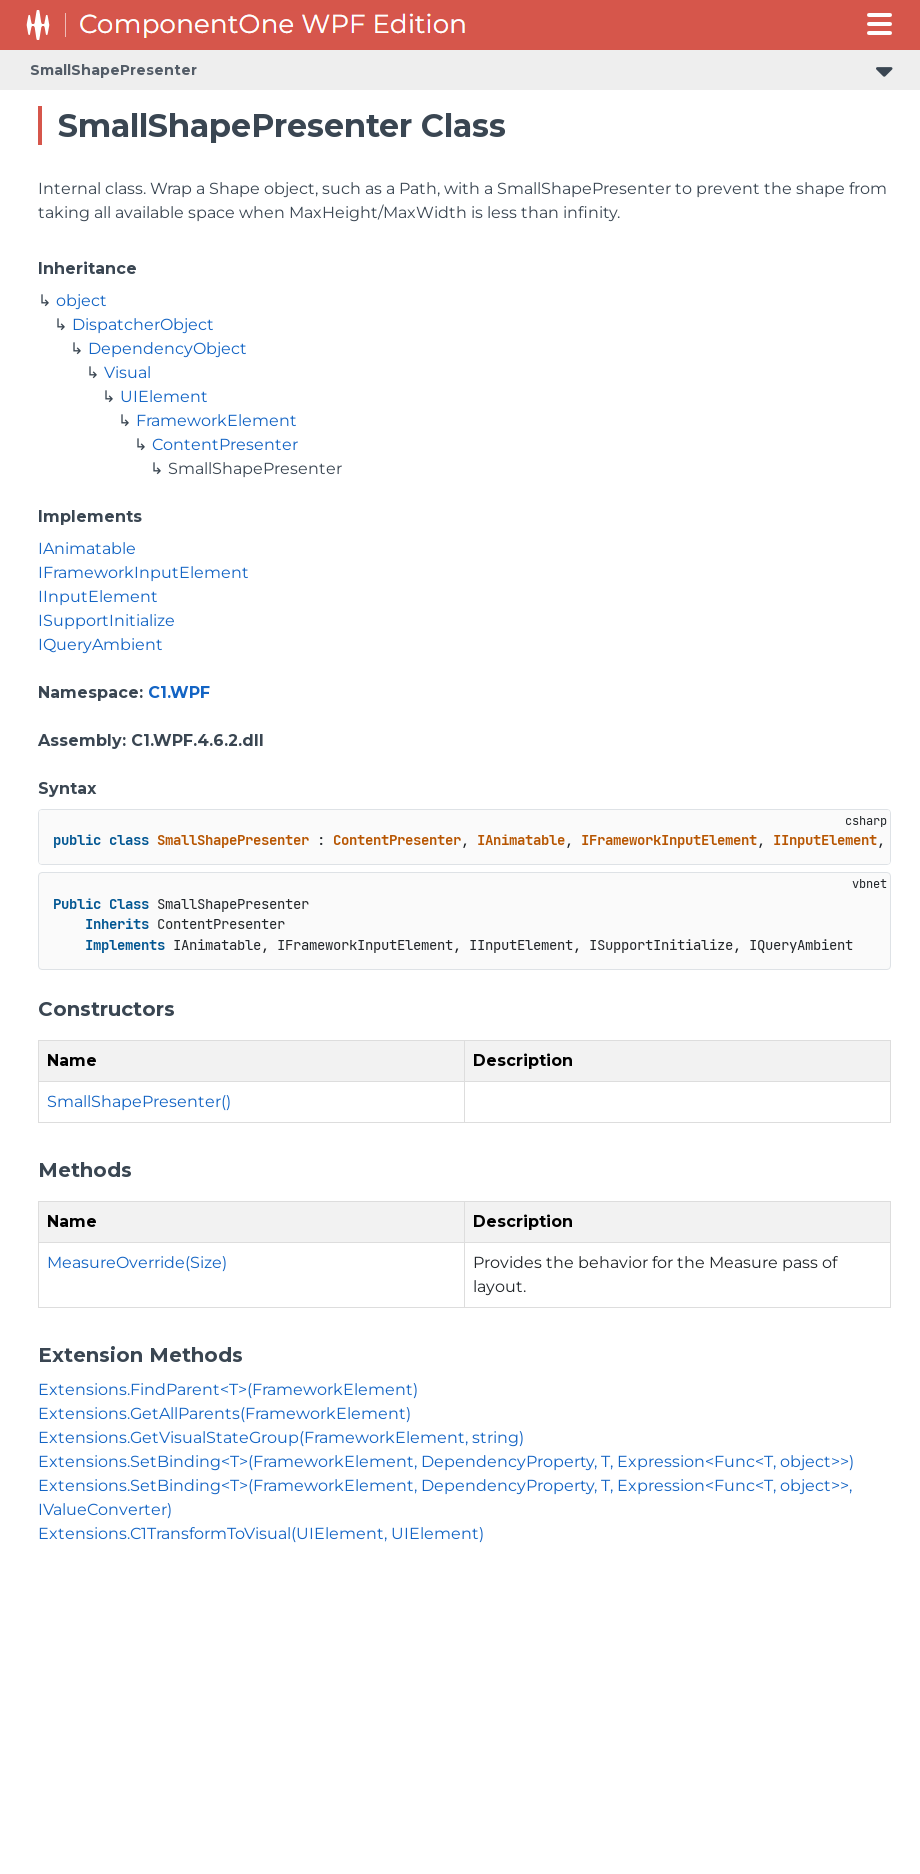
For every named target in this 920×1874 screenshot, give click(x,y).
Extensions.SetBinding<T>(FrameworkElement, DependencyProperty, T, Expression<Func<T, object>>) (446, 1461)
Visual (127, 372)
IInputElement (98, 596)
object (81, 300)
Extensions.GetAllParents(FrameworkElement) (224, 1413)
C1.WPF (179, 692)
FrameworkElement (216, 420)
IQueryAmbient (100, 644)
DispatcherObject (143, 324)
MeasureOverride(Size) (137, 1262)
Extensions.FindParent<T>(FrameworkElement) (228, 1389)
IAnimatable (87, 548)
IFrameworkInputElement (143, 572)
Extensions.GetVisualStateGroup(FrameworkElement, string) (281, 1437)
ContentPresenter (225, 444)
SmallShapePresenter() (139, 1101)
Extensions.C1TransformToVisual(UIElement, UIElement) (261, 1533)
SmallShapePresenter (113, 70)
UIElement (164, 396)
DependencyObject (167, 348)
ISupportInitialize (106, 620)
